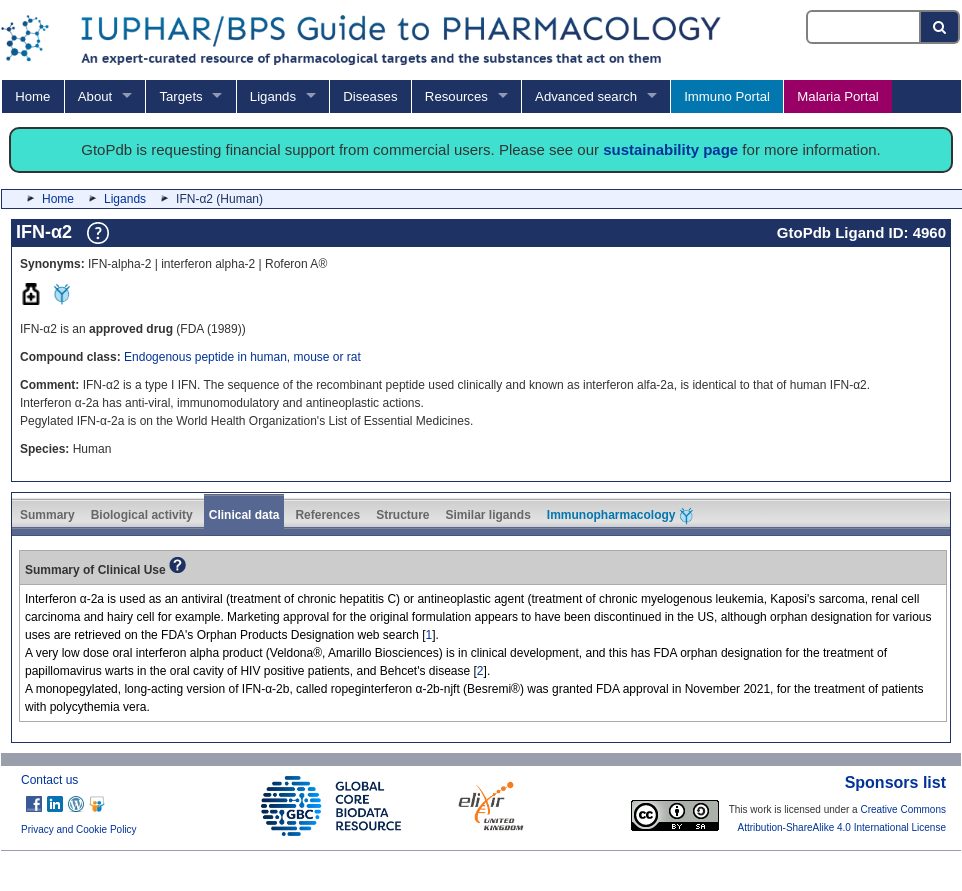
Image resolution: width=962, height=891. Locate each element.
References (327, 515)
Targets (180, 96)
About (95, 96)
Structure (402, 515)
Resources (456, 96)
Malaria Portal (837, 96)
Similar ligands (487, 515)
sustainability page (670, 149)
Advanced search (586, 96)
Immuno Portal (727, 96)
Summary (47, 515)
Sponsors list (895, 782)
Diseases (370, 96)
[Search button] (940, 27)
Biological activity (142, 515)
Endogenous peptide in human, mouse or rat (242, 357)
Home (32, 96)
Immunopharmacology (620, 516)
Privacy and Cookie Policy (79, 829)
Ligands (273, 96)
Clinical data (244, 515)
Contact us (49, 780)
